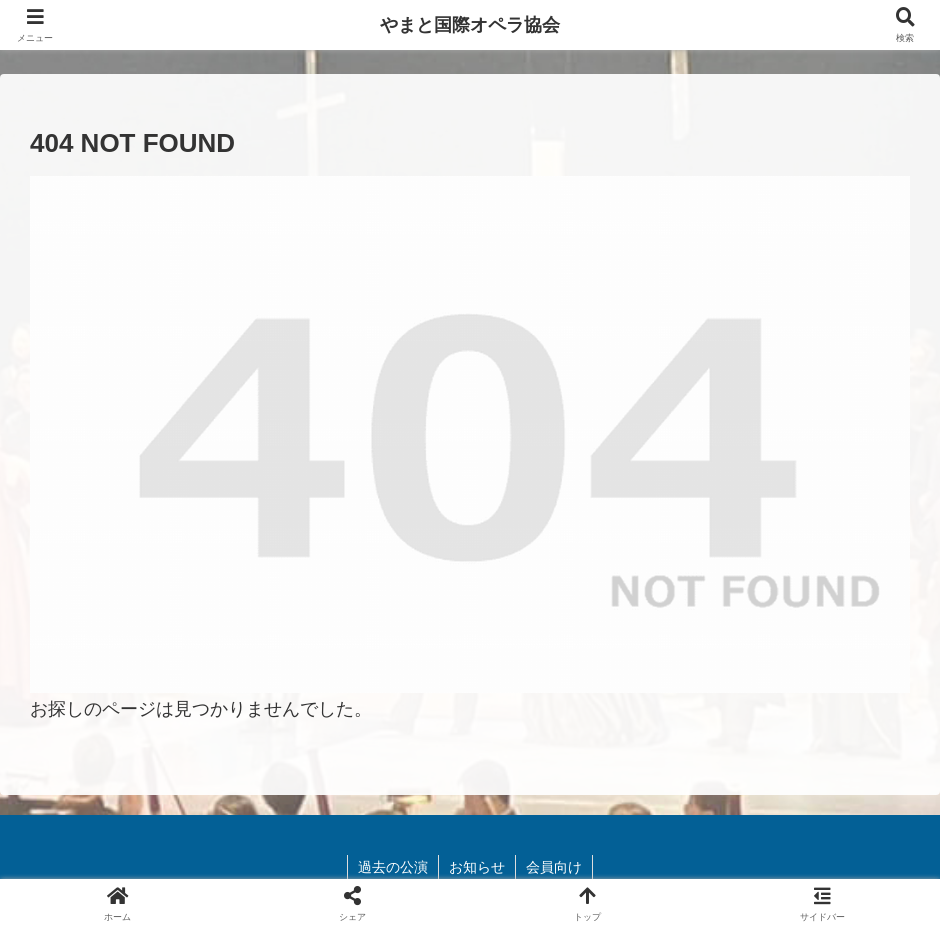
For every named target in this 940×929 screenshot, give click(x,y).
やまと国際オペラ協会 (470, 25)
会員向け (554, 867)
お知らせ (477, 867)
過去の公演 (393, 867)
